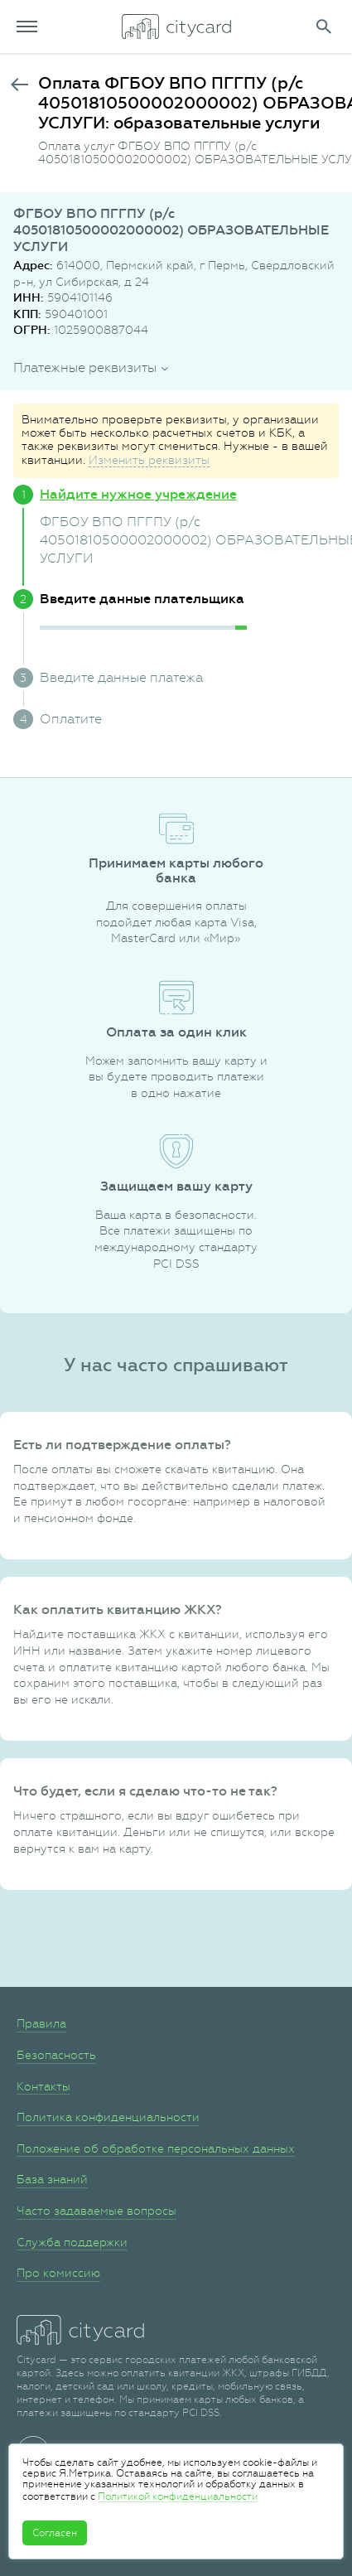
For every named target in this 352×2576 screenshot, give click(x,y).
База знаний (52, 2179)
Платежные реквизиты (85, 367)
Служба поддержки (72, 2242)
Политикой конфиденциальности (178, 2496)
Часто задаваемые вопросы (96, 2210)
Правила (41, 2023)
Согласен (54, 2533)
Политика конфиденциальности (108, 2117)
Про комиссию (58, 2272)
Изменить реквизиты (149, 459)
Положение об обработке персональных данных (156, 2148)
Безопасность (56, 2054)
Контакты (43, 2086)
